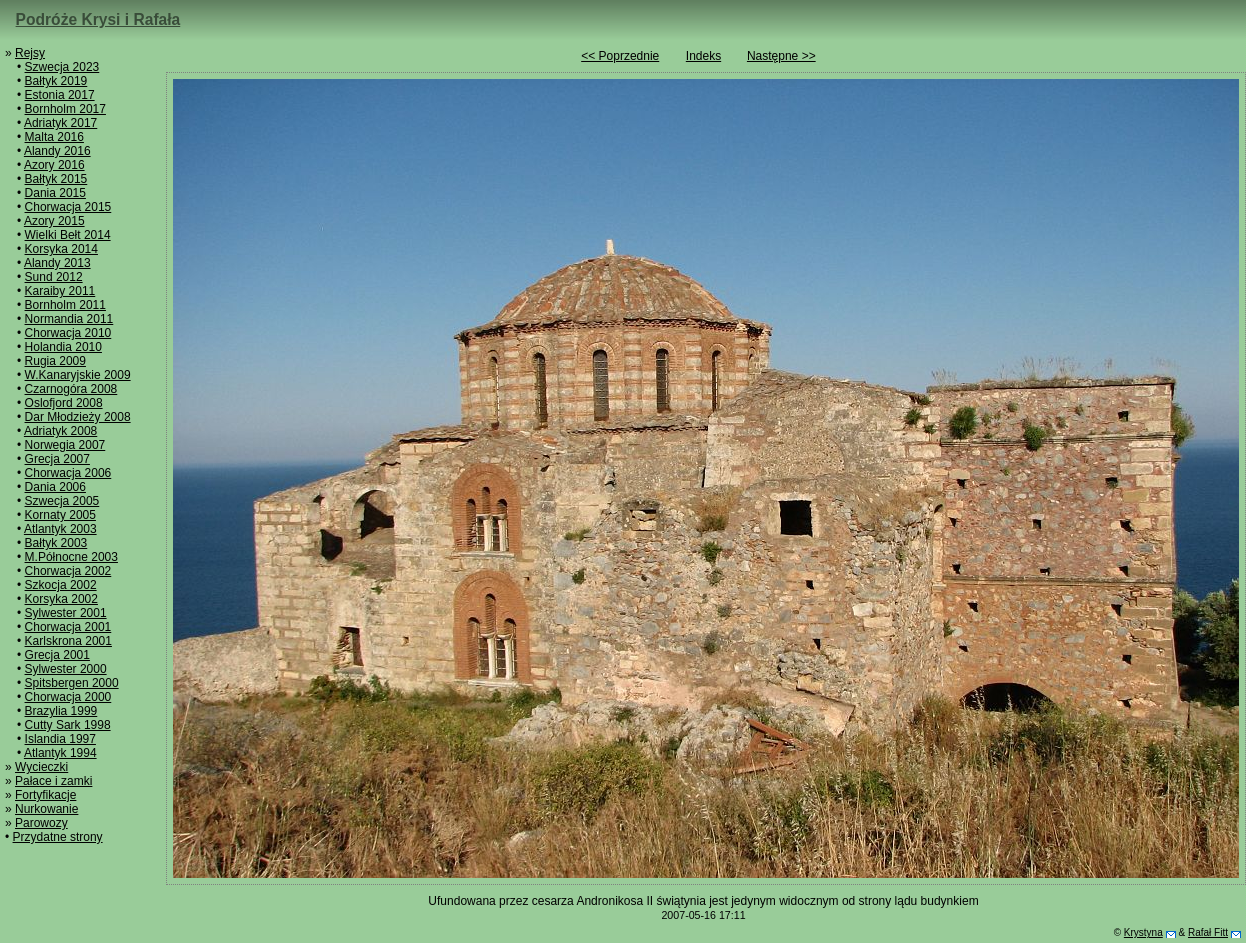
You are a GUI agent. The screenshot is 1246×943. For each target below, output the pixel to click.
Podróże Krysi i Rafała (98, 19)
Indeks (703, 56)
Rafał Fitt (1208, 932)
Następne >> (781, 56)
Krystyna (1143, 932)
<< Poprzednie (620, 56)
